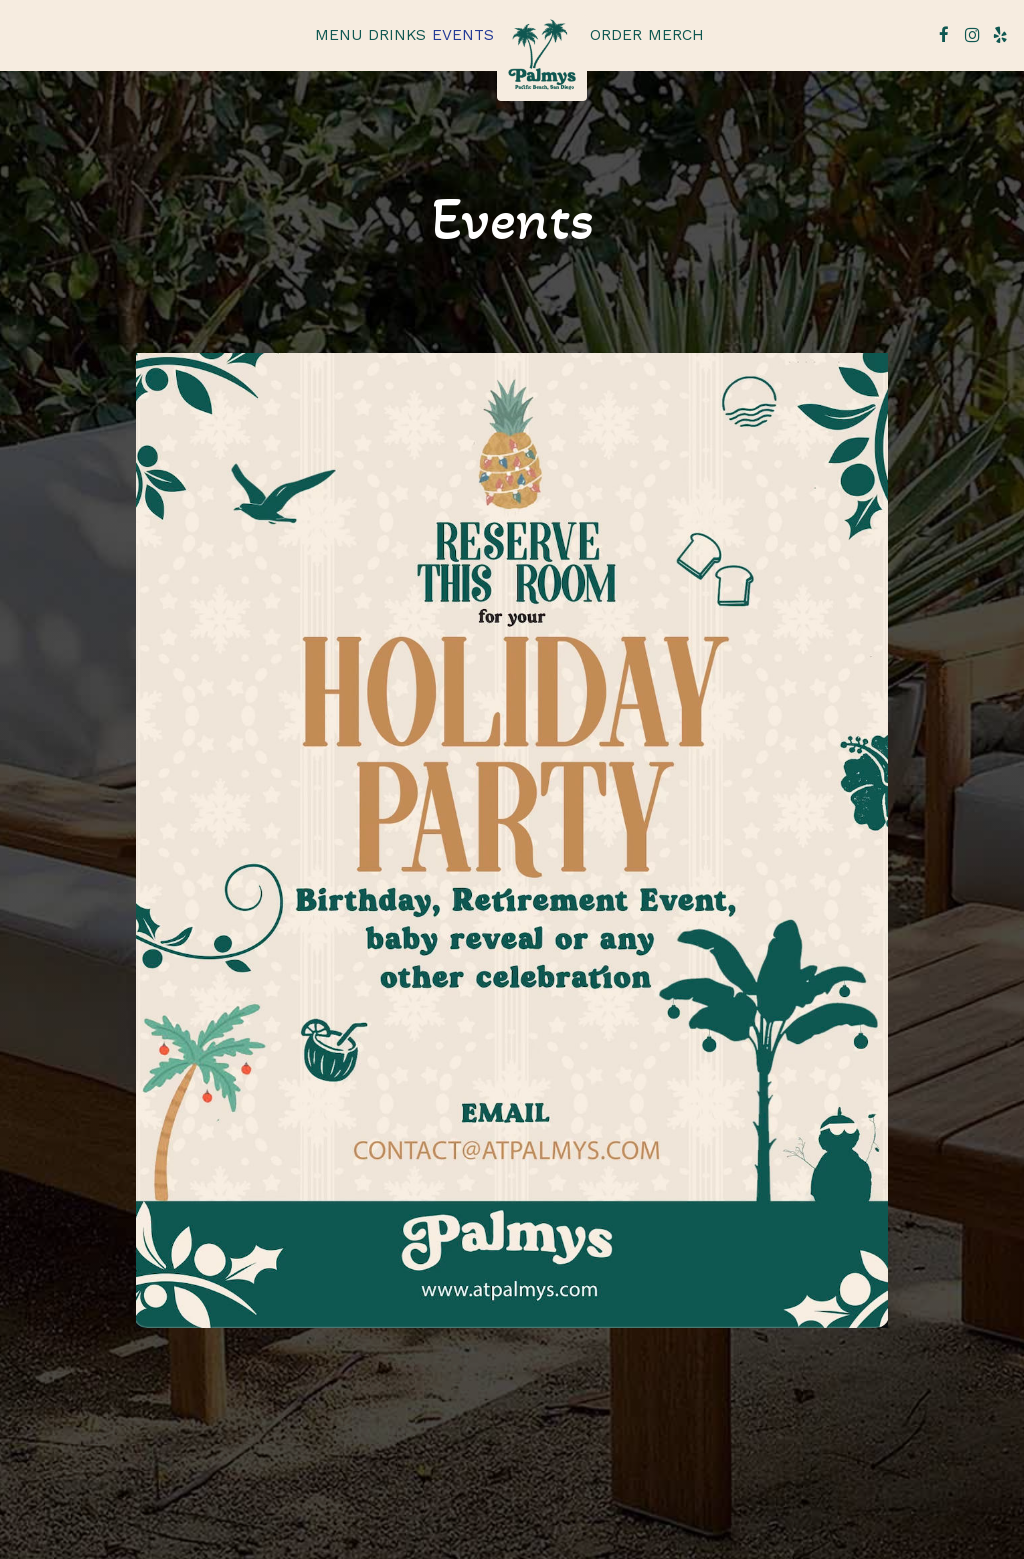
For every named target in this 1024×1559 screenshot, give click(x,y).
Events (463, 35)
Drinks (397, 35)
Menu (338, 35)
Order (616, 35)
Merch (676, 35)
